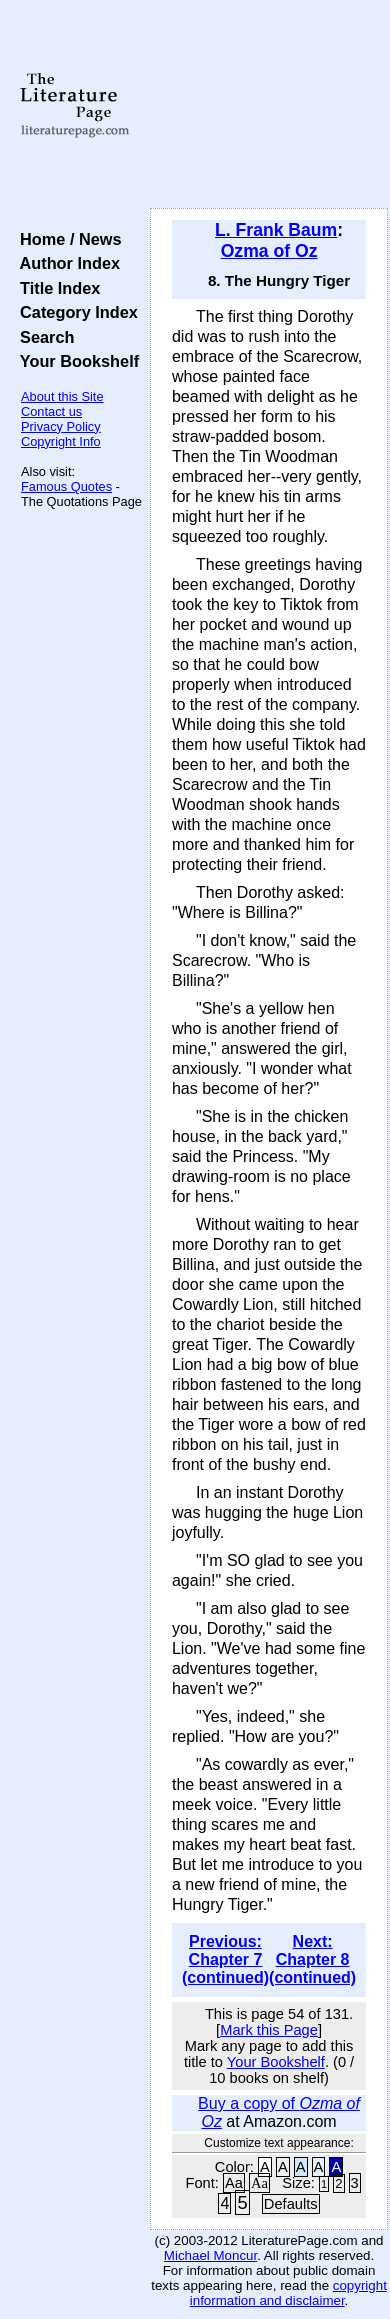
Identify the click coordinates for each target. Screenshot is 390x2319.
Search (42, 337)
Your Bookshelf (75, 361)
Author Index (65, 263)
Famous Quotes (66, 486)
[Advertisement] (269, 105)
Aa (234, 2183)
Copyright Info (61, 441)
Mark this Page (269, 2030)
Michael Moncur (210, 2255)
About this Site (62, 396)
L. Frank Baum (276, 230)
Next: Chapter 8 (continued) (312, 1959)
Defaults (291, 2204)
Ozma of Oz (269, 251)
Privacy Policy (61, 426)
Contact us (51, 411)
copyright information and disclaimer (288, 2293)
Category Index (74, 312)
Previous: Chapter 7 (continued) (225, 1959)
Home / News (66, 239)
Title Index (55, 288)
